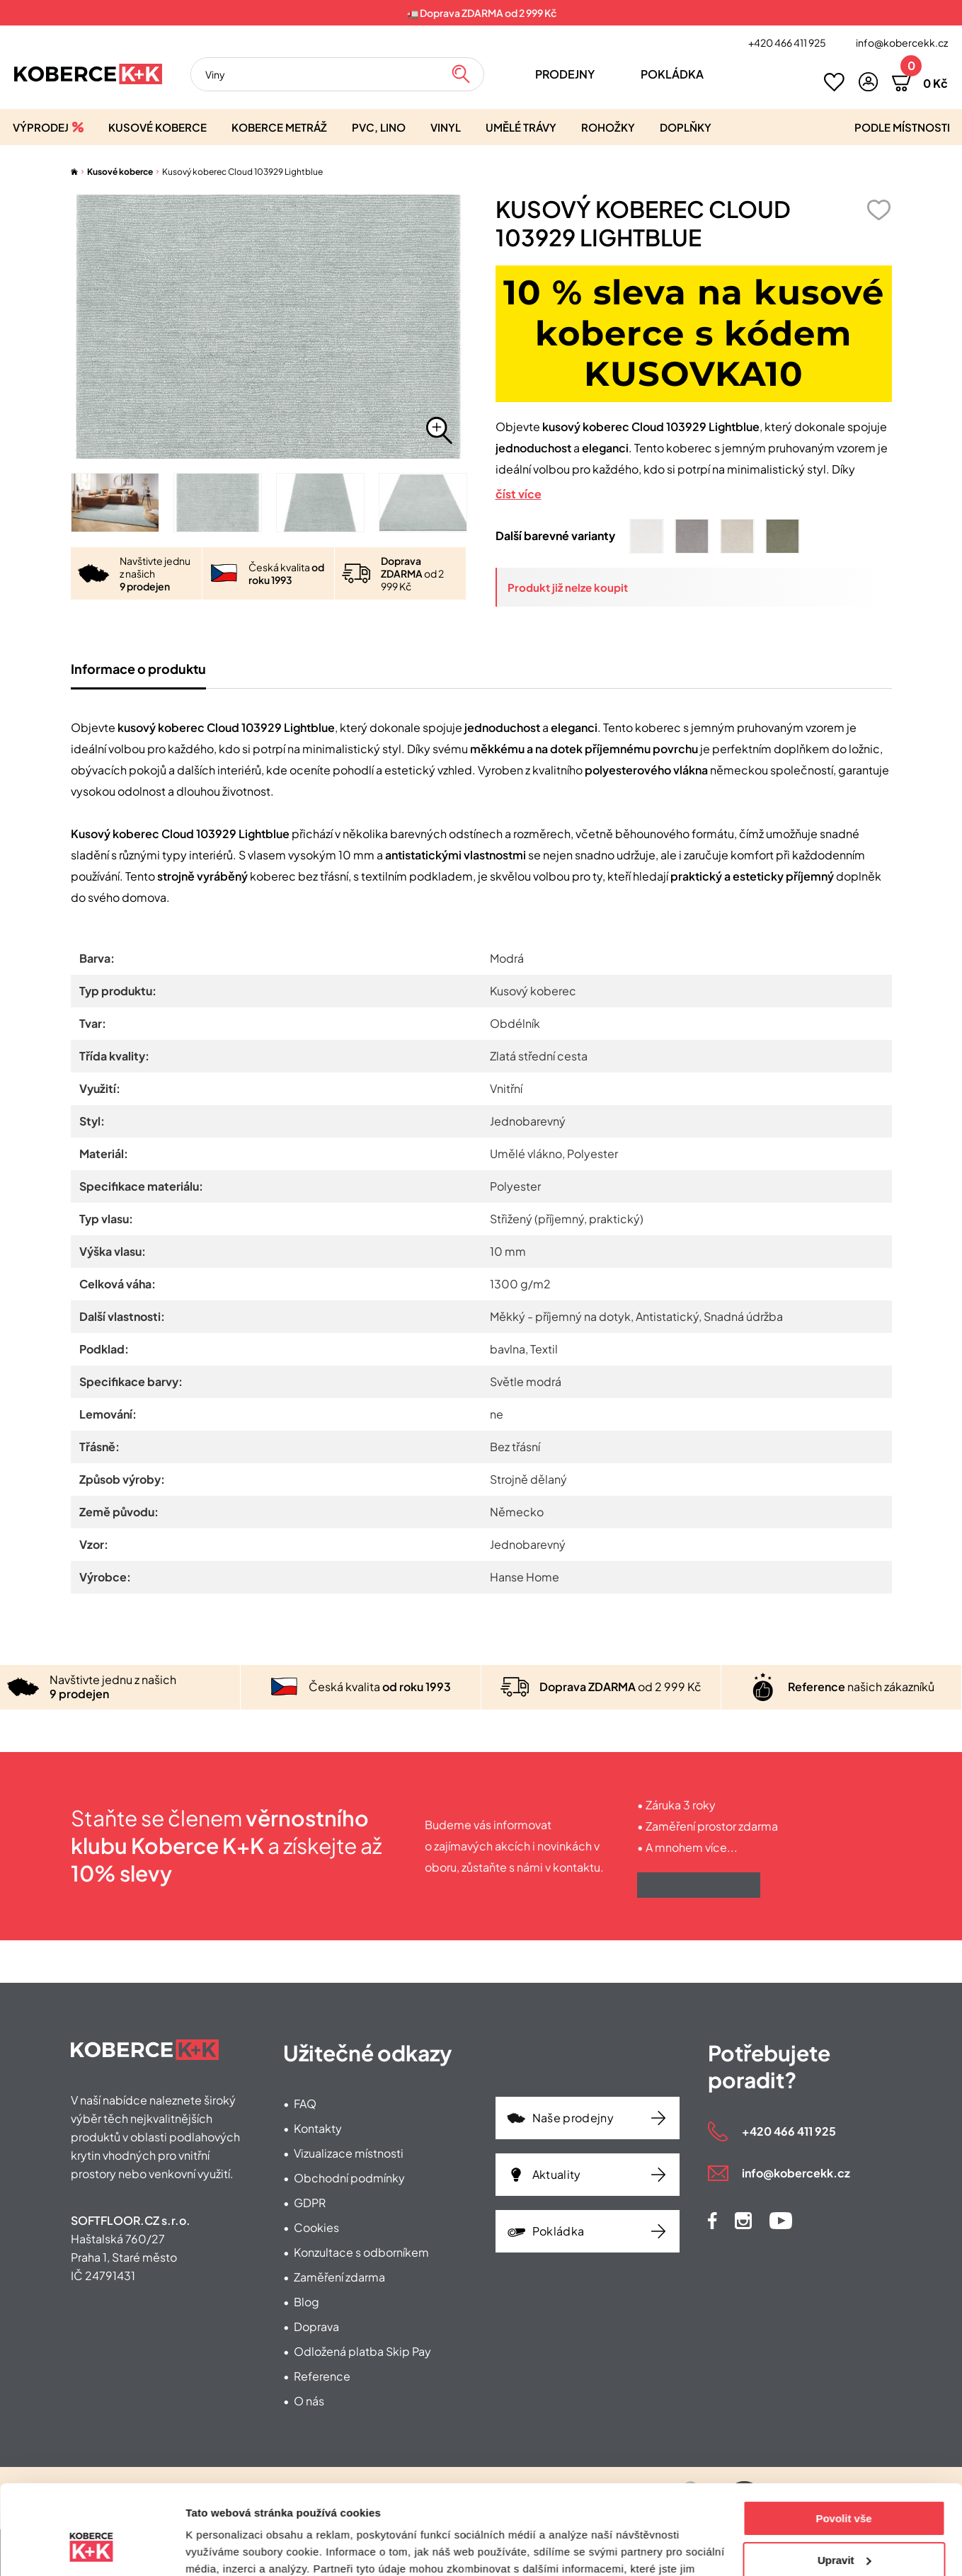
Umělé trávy (521, 127)
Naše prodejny (573, 2117)
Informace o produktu (138, 668)
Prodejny (565, 74)
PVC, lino (379, 127)
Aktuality (556, 2174)
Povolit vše (843, 2442)
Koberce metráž (279, 127)
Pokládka (672, 74)
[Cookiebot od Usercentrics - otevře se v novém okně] (92, 2548)
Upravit (844, 2483)
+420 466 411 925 (787, 42)
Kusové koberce (157, 127)
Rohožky (608, 127)
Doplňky (685, 127)
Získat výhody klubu (698, 1885)
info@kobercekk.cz (902, 42)
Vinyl (445, 127)
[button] (868, 81)
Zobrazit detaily (225, 2548)
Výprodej (41, 127)
